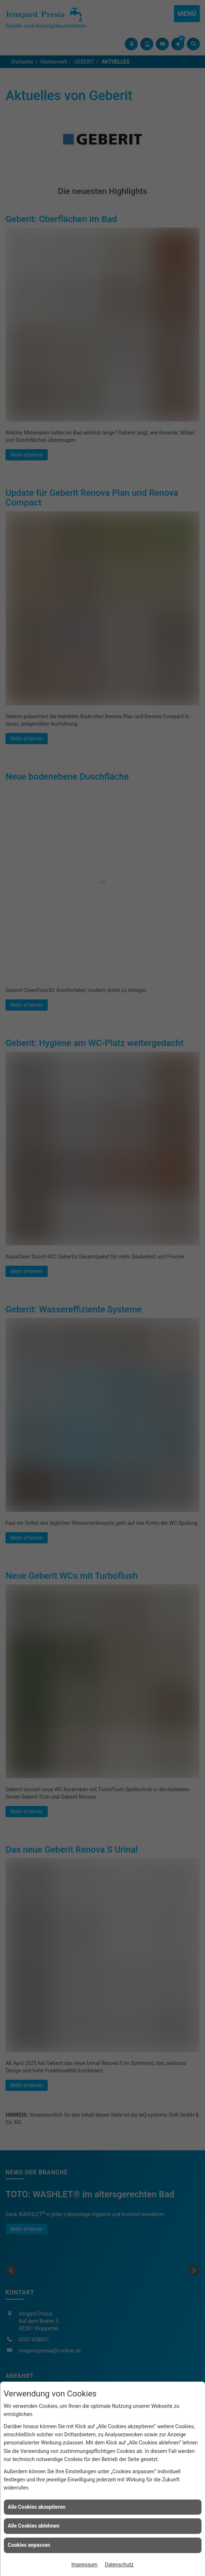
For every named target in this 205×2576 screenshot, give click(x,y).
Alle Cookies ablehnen (33, 2526)
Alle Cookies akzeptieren (36, 2507)
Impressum (84, 2565)
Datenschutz (119, 2565)
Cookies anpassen (29, 2545)
